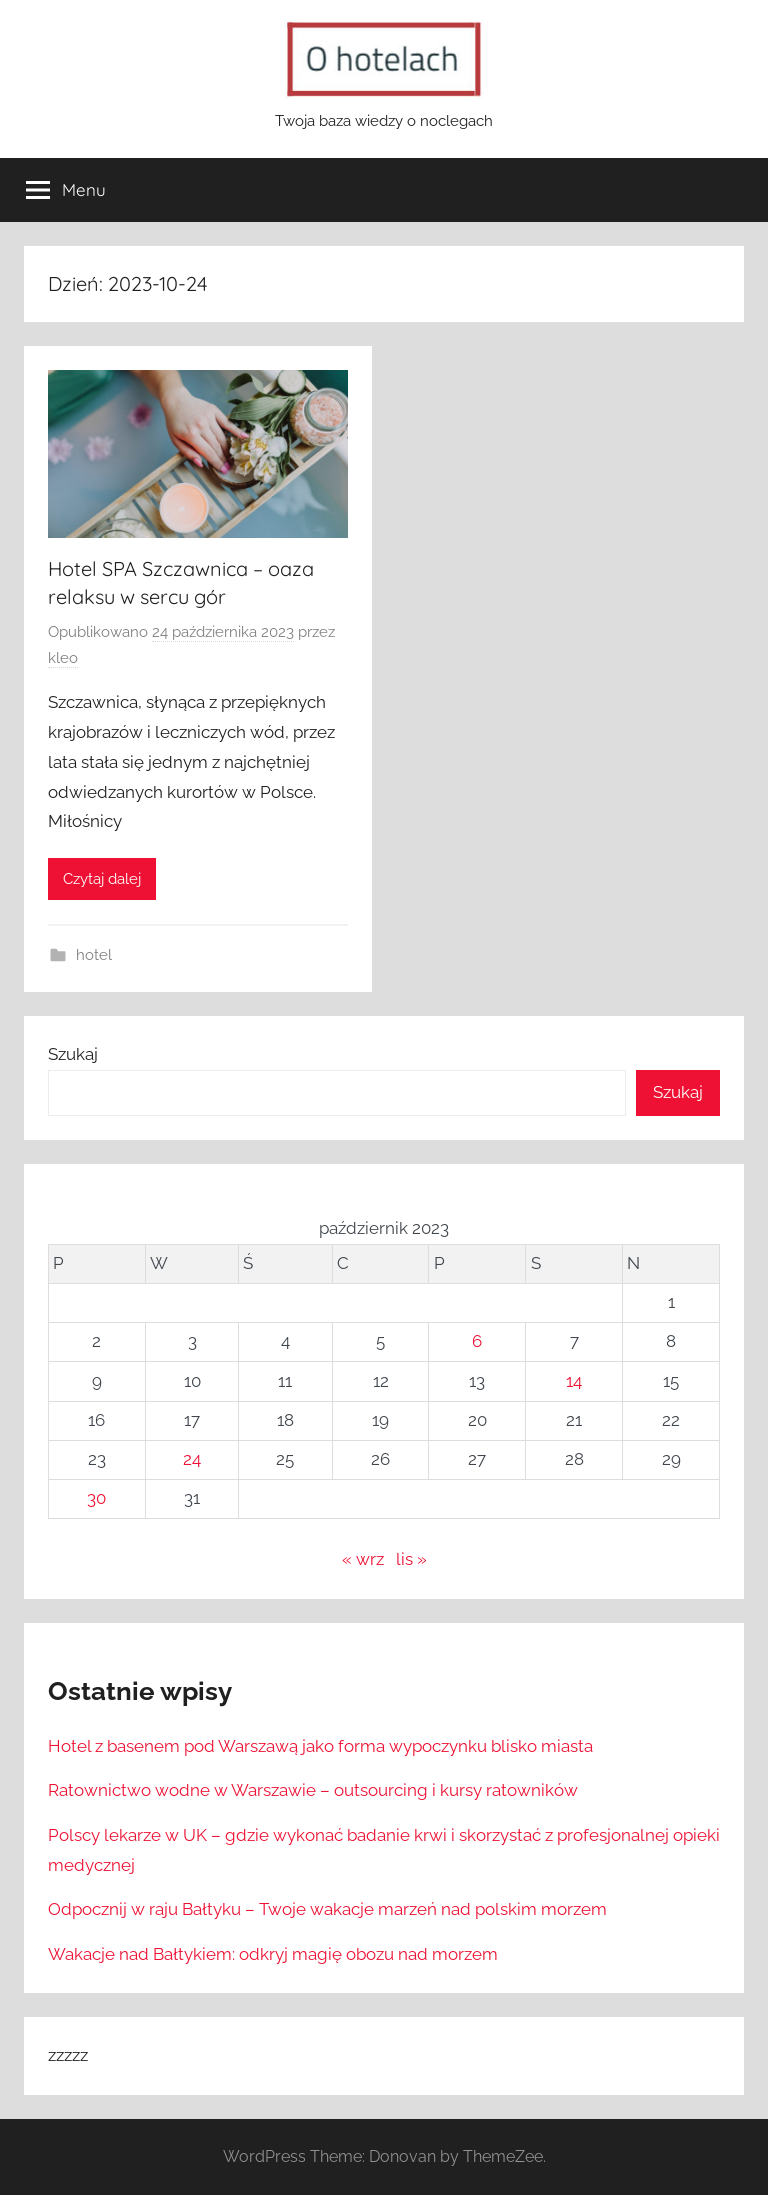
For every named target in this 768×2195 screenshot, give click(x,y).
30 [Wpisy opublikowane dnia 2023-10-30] (96, 1498)
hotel (94, 955)
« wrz (363, 1559)
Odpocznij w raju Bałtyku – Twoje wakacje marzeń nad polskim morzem (327, 1909)
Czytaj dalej (102, 879)
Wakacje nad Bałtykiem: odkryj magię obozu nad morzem (273, 1954)
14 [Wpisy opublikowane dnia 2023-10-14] (574, 1381)
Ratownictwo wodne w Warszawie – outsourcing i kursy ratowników (313, 1790)
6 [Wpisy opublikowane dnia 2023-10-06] (477, 1341)
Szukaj (73, 1054)
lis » (411, 1559)
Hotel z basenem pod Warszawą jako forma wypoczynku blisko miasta (320, 1746)
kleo (63, 658)
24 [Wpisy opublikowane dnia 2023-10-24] (192, 1459)
